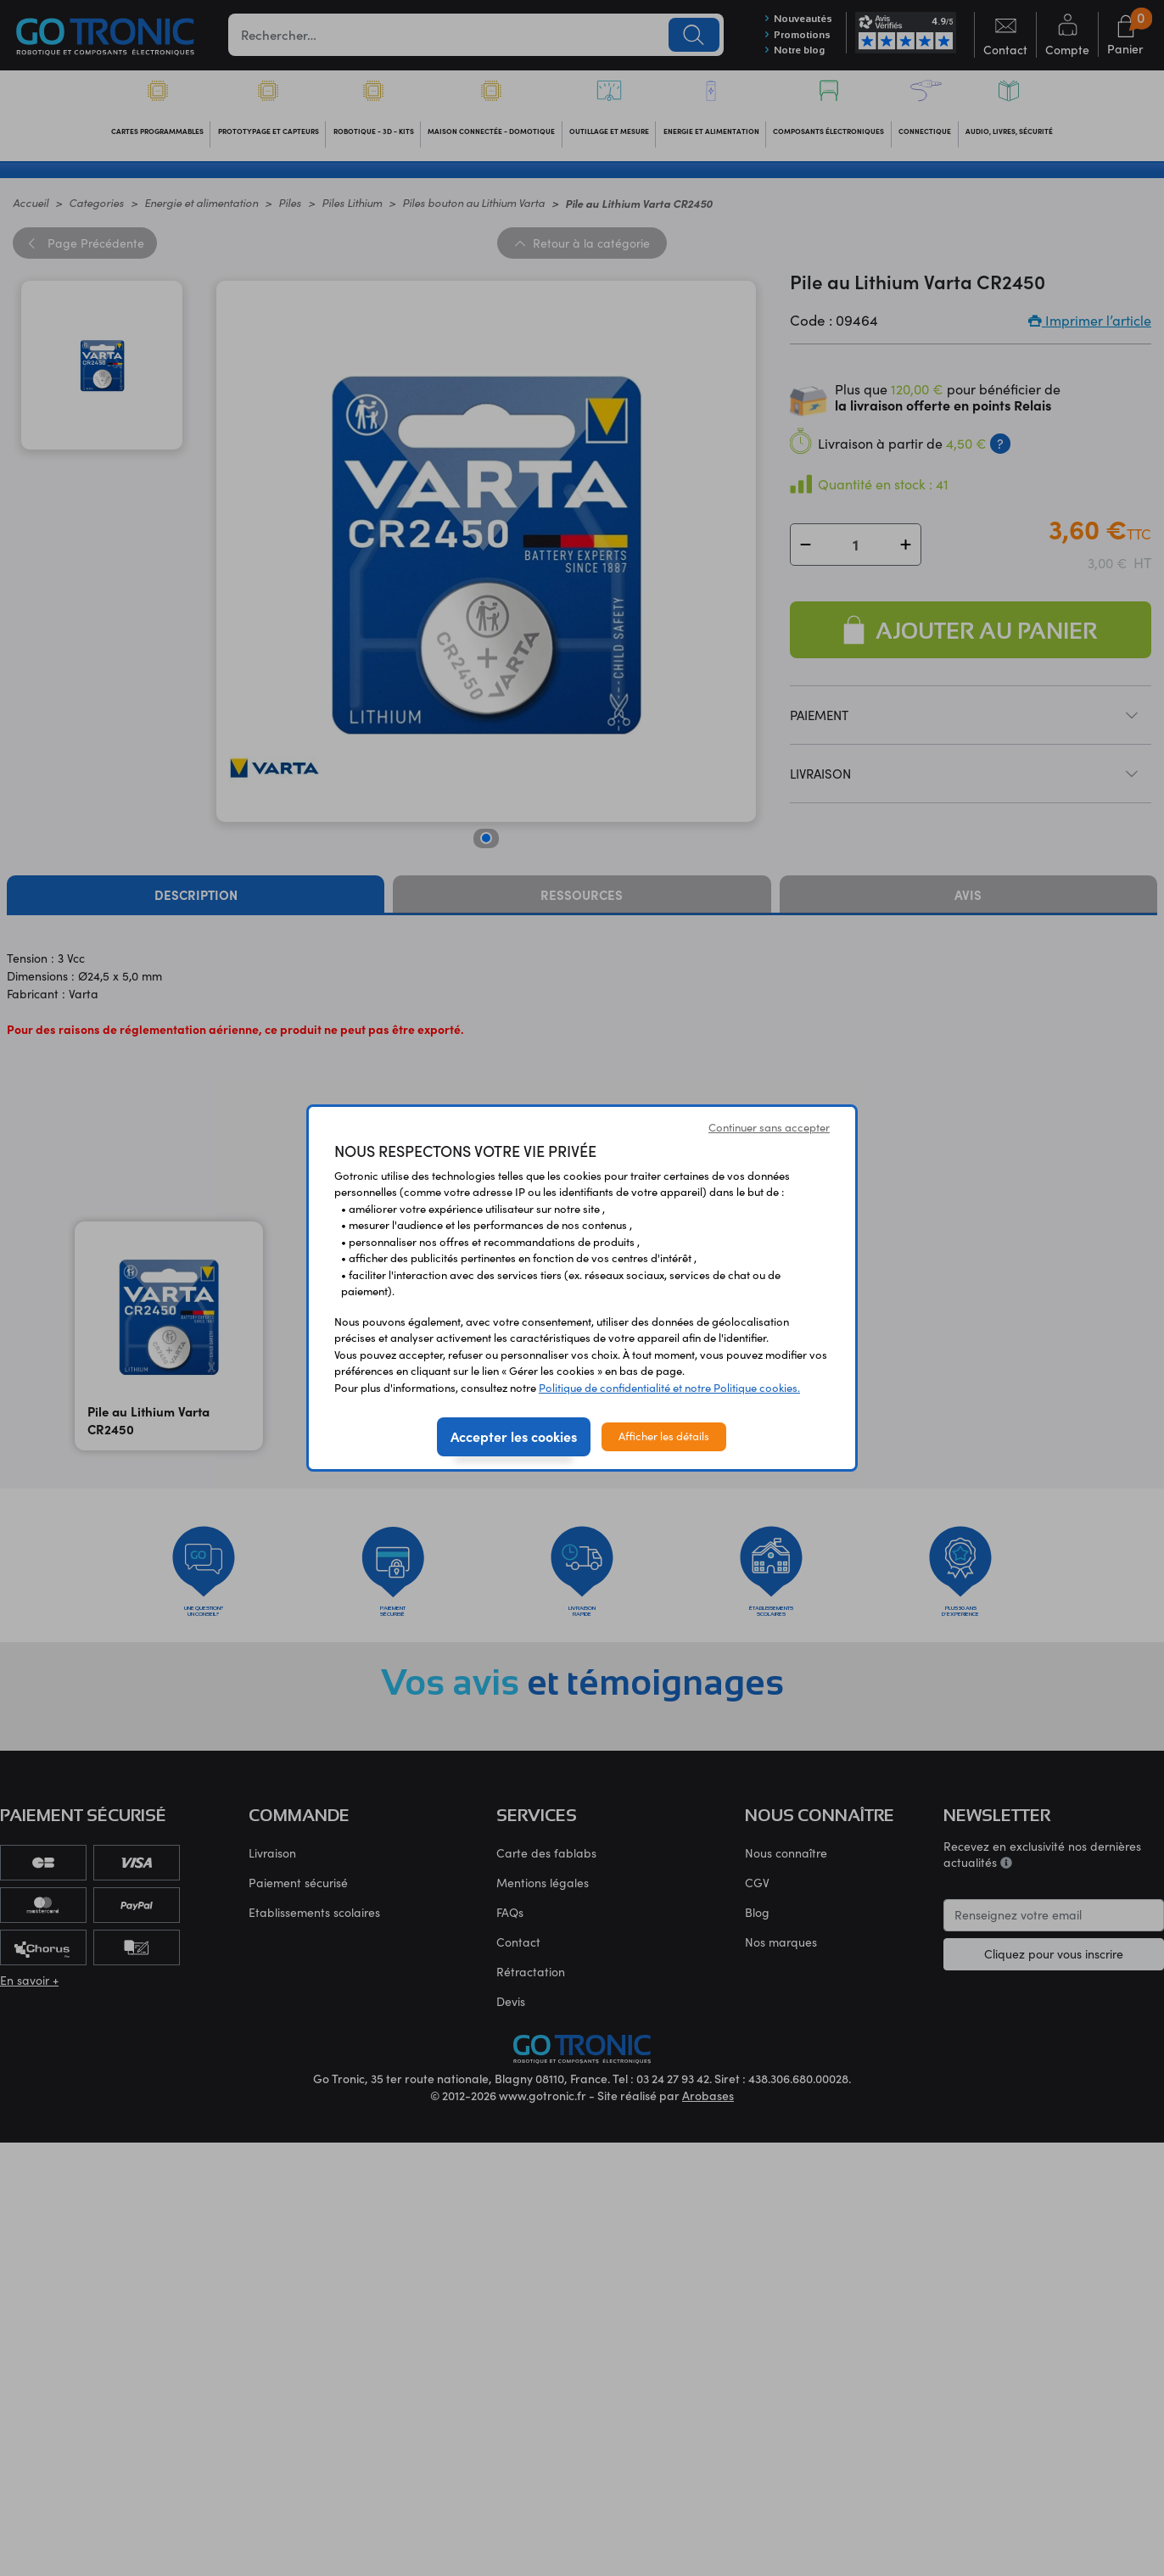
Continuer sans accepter (769, 1127)
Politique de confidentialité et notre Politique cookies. (669, 1387)
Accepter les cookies (513, 1436)
